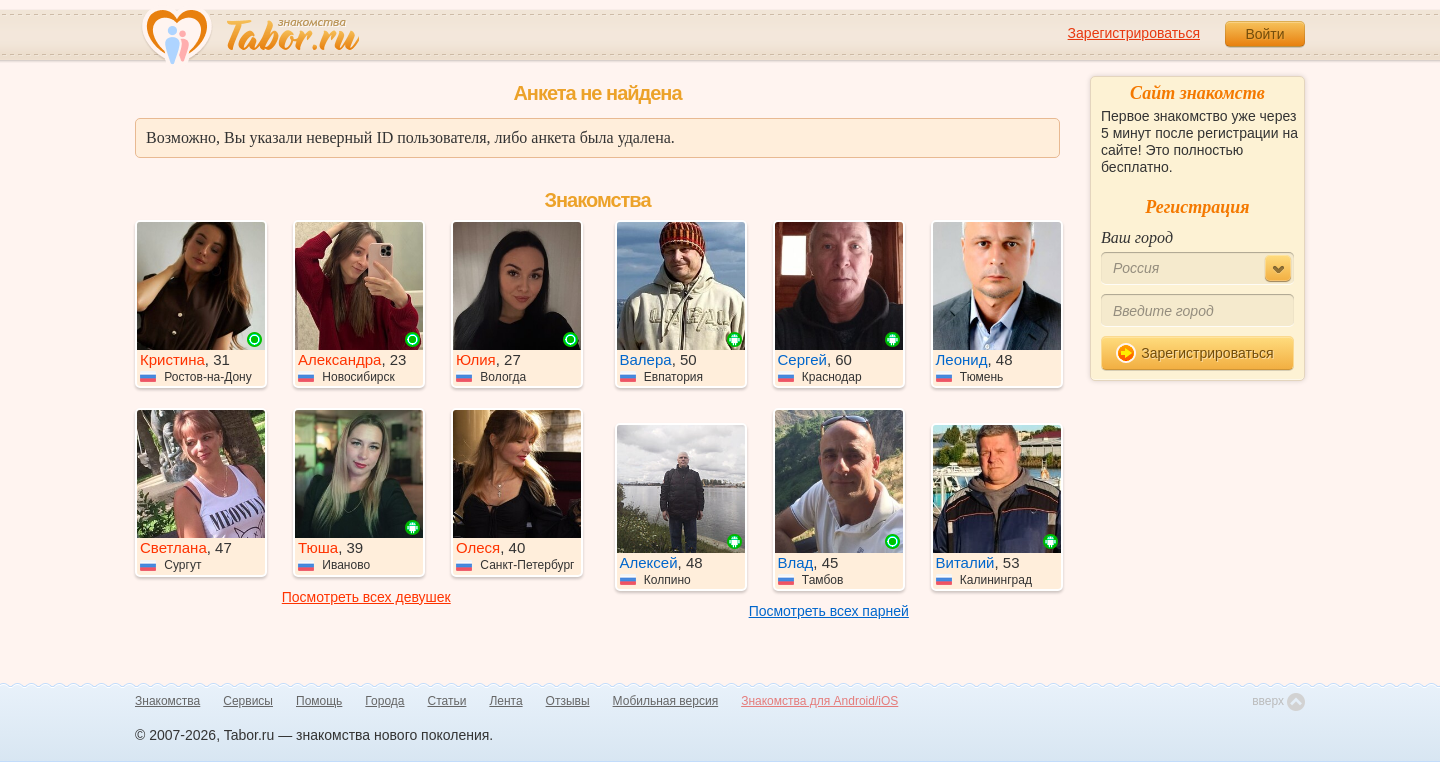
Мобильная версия (666, 701)
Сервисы (248, 701)
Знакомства (167, 701)
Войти (1264, 34)
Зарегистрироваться (1134, 33)
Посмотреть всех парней (829, 611)
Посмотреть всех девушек (366, 597)
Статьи (447, 701)
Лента (505, 701)
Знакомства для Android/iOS (819, 701)
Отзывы (568, 701)
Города (384, 701)
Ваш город (1137, 237)
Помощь (319, 701)
